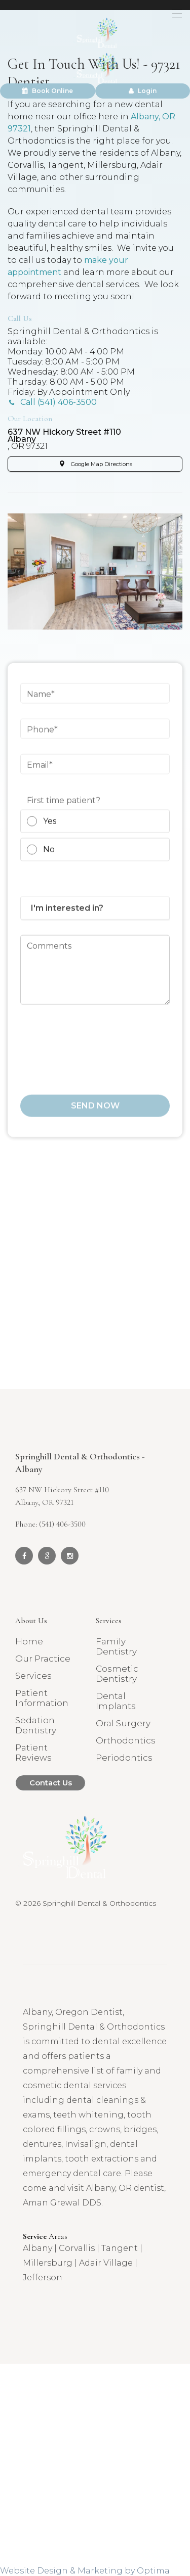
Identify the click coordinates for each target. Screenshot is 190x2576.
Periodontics (124, 1758)
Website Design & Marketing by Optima (85, 2570)
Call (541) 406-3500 (58, 402)
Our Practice (42, 1658)
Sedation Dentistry (35, 1725)
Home (29, 1641)
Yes (41, 829)
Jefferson (42, 2277)
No (41, 858)
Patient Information (41, 1698)
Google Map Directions (101, 464)
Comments (49, 954)
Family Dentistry (116, 1646)
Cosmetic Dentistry (117, 1674)
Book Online (47, 91)
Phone (40, 738)
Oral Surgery (123, 1723)
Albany (37, 2248)
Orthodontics (126, 1740)
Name (39, 702)
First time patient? (63, 808)
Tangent (119, 2248)
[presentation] (97, 1053)
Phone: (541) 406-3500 (50, 1524)
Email (38, 773)
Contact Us (50, 1782)
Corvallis (77, 2248)
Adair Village (106, 2263)
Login (143, 91)
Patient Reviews (33, 1752)
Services (33, 1676)
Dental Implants (116, 1701)
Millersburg (47, 2263)
